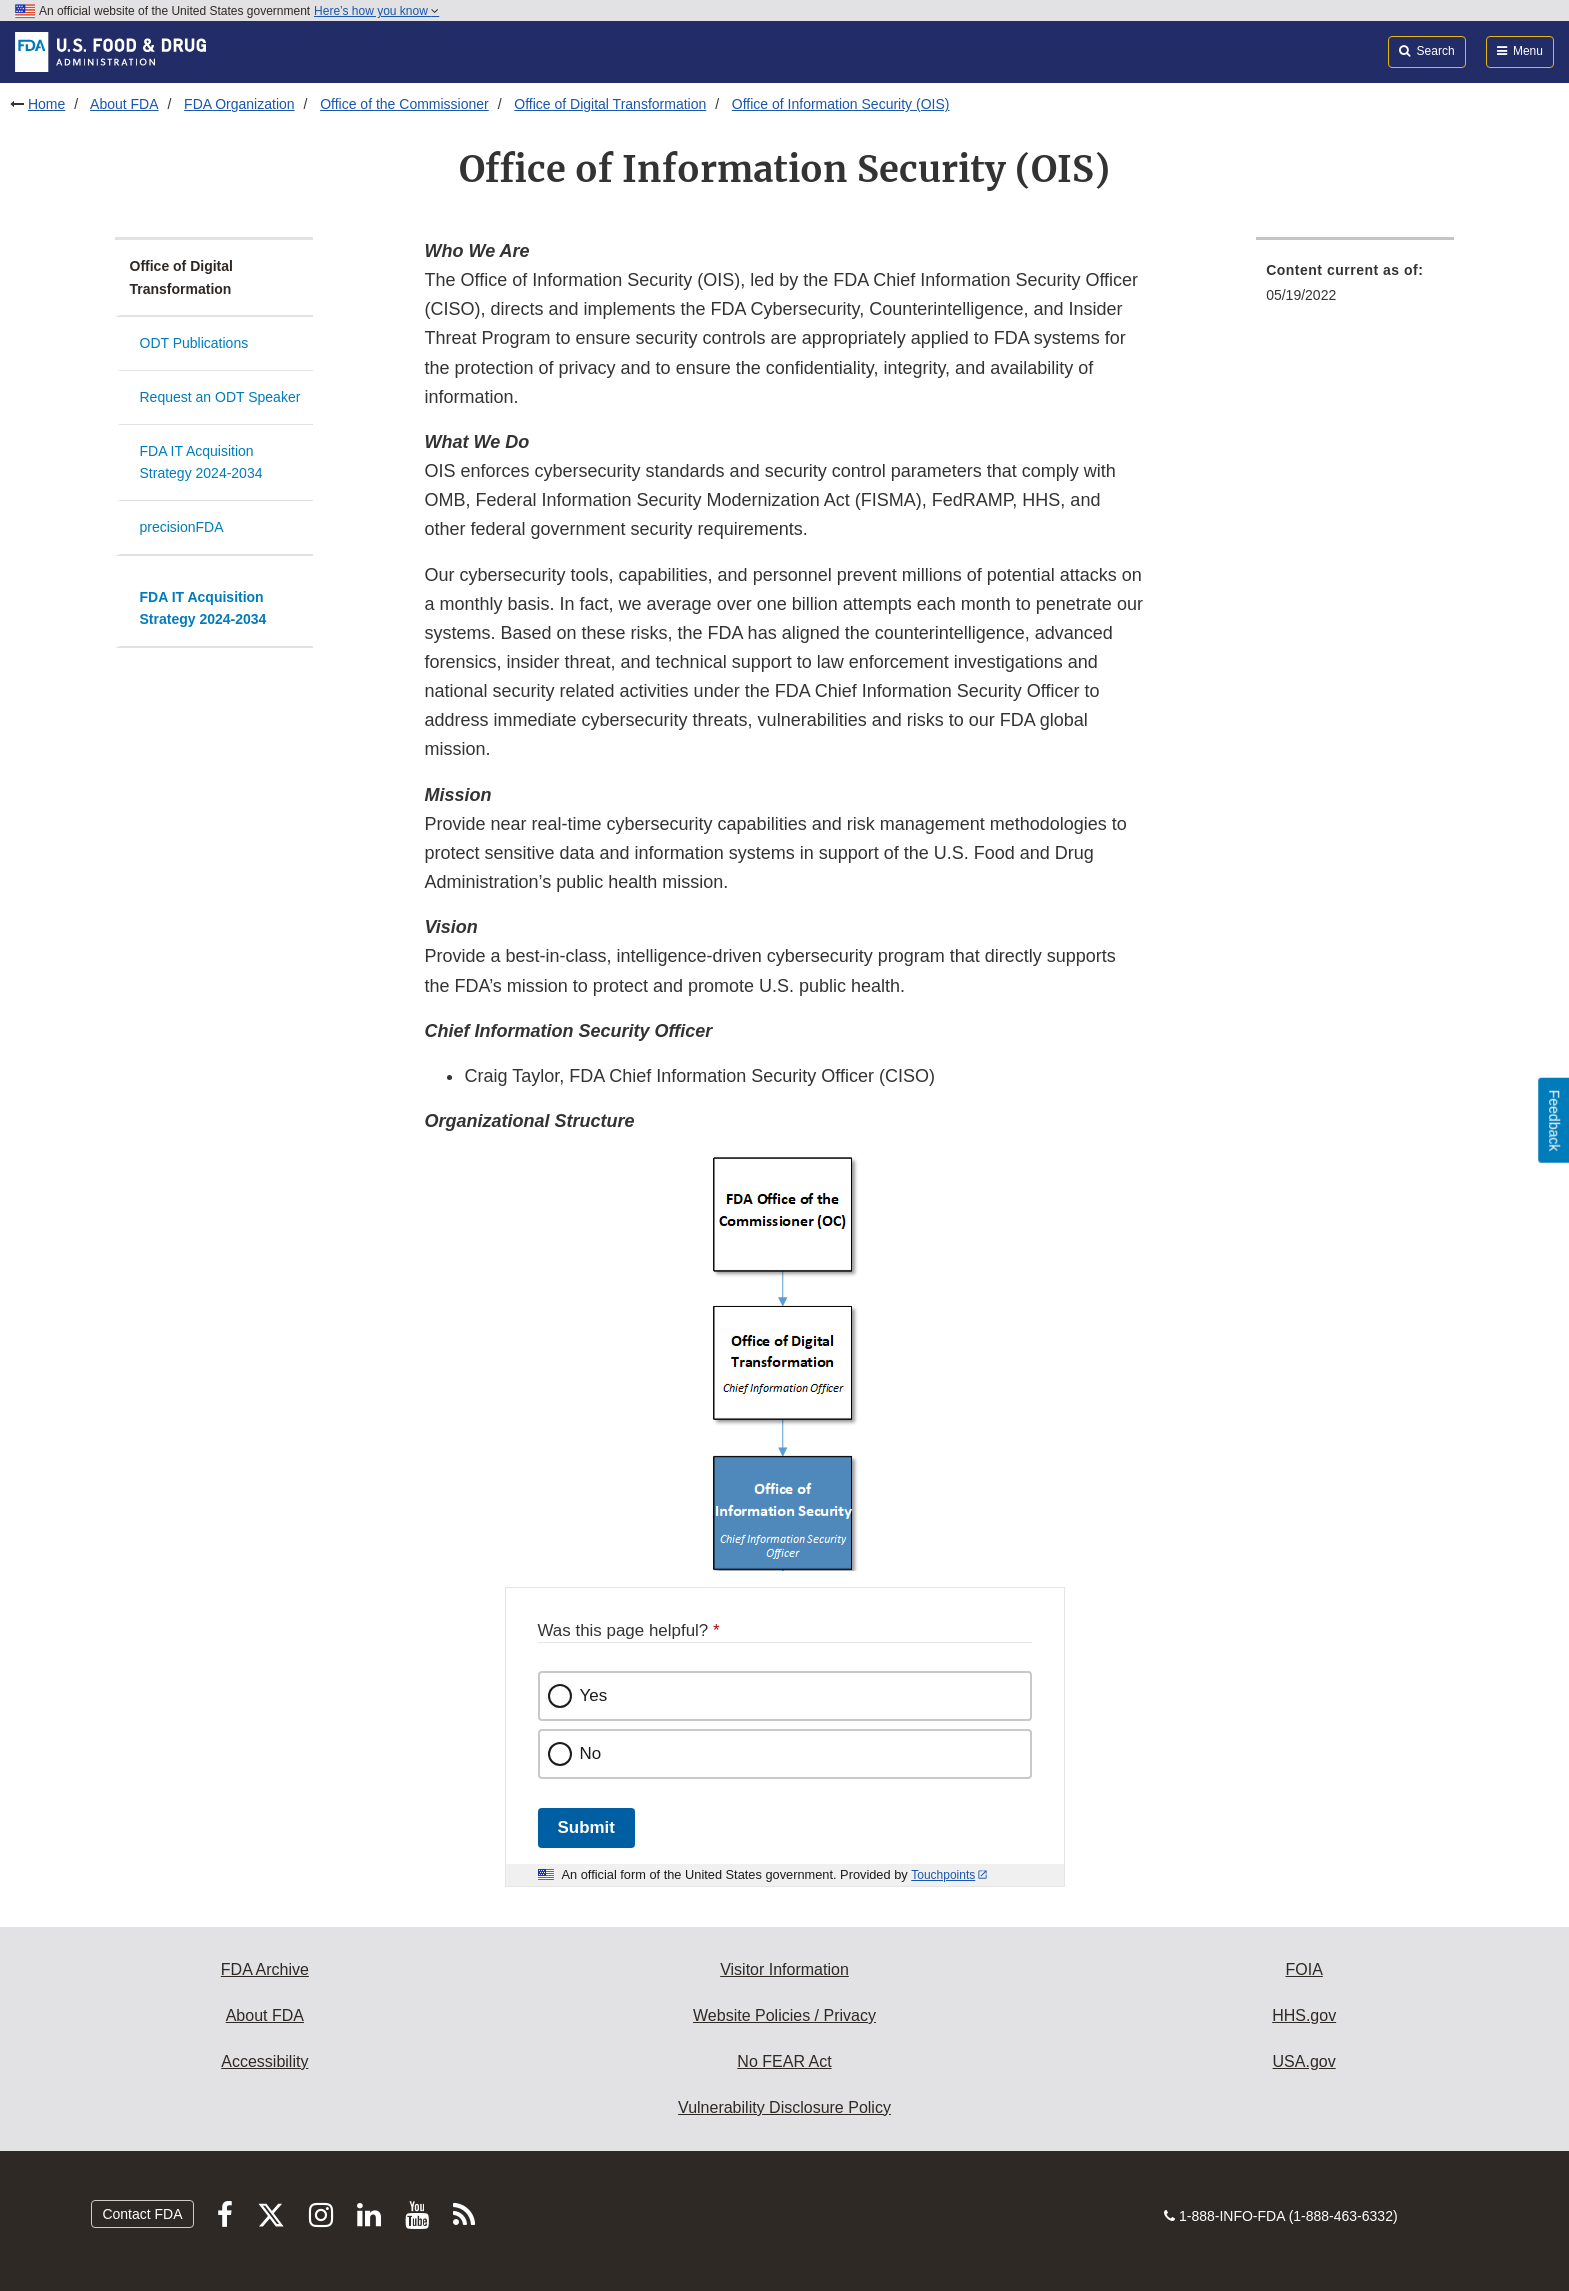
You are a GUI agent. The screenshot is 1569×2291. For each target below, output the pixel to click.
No (591, 1753)
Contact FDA (142, 2214)
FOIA (1303, 1969)
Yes (594, 1695)
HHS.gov (1304, 2015)
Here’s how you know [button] (376, 11)
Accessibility (264, 2061)
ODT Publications (194, 343)
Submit (586, 1827)
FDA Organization (239, 104)
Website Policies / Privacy (784, 2015)
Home (46, 104)
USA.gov (1304, 2061)
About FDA (124, 104)
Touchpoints (943, 1875)
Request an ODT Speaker (220, 397)
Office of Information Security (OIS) (841, 104)
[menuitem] (1355, 288)
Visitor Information (784, 1969)
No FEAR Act (784, 2061)
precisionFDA (182, 527)
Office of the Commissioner (404, 104)
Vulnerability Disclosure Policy (784, 2107)
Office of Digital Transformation (610, 104)
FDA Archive (265, 1969)
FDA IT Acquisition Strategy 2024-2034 (201, 462)
